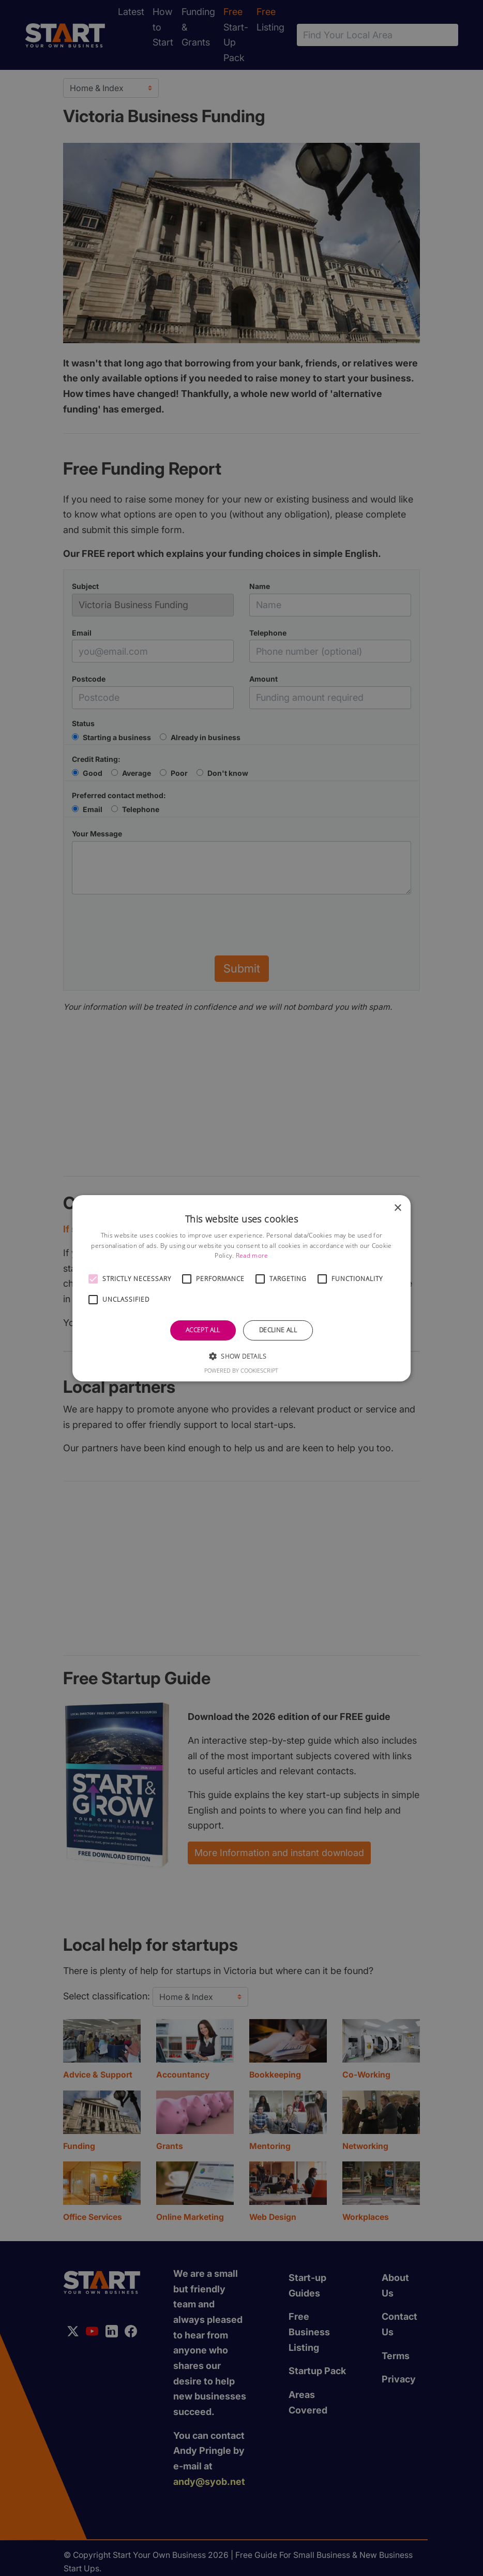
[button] (93, 1279)
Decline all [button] (278, 1330)
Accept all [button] (203, 1330)
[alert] (241, 1288)
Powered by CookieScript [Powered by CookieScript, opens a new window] (241, 1370)
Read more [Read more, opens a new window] (252, 1255)
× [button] (397, 1208)
